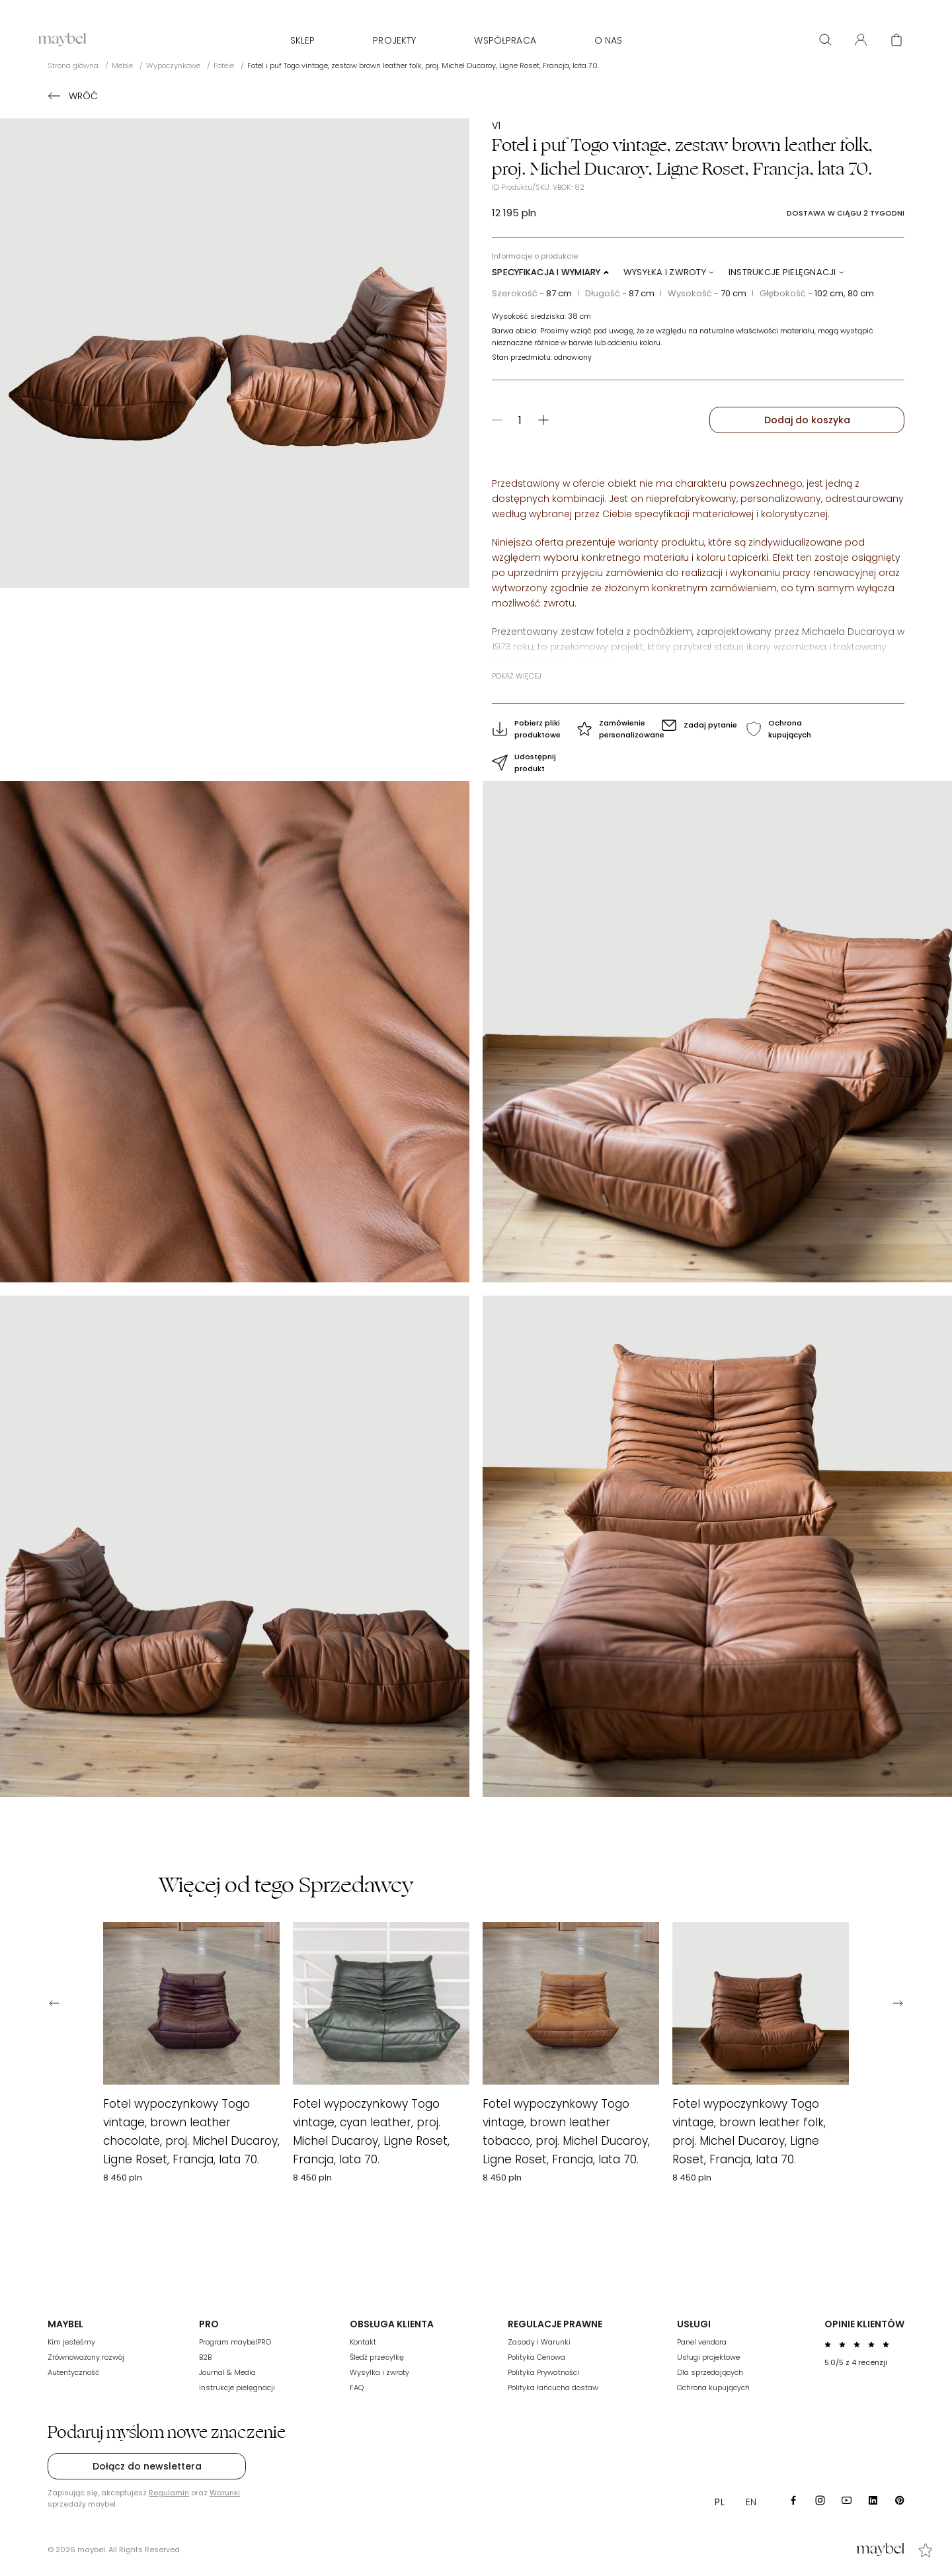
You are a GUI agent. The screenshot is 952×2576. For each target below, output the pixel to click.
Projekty (394, 40)
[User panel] (861, 40)
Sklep (302, 40)
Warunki (225, 2492)
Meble (122, 65)
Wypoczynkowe (173, 65)
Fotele (224, 65)
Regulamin (169, 2492)
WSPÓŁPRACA (505, 40)
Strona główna (73, 65)
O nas (608, 40)
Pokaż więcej (516, 676)
